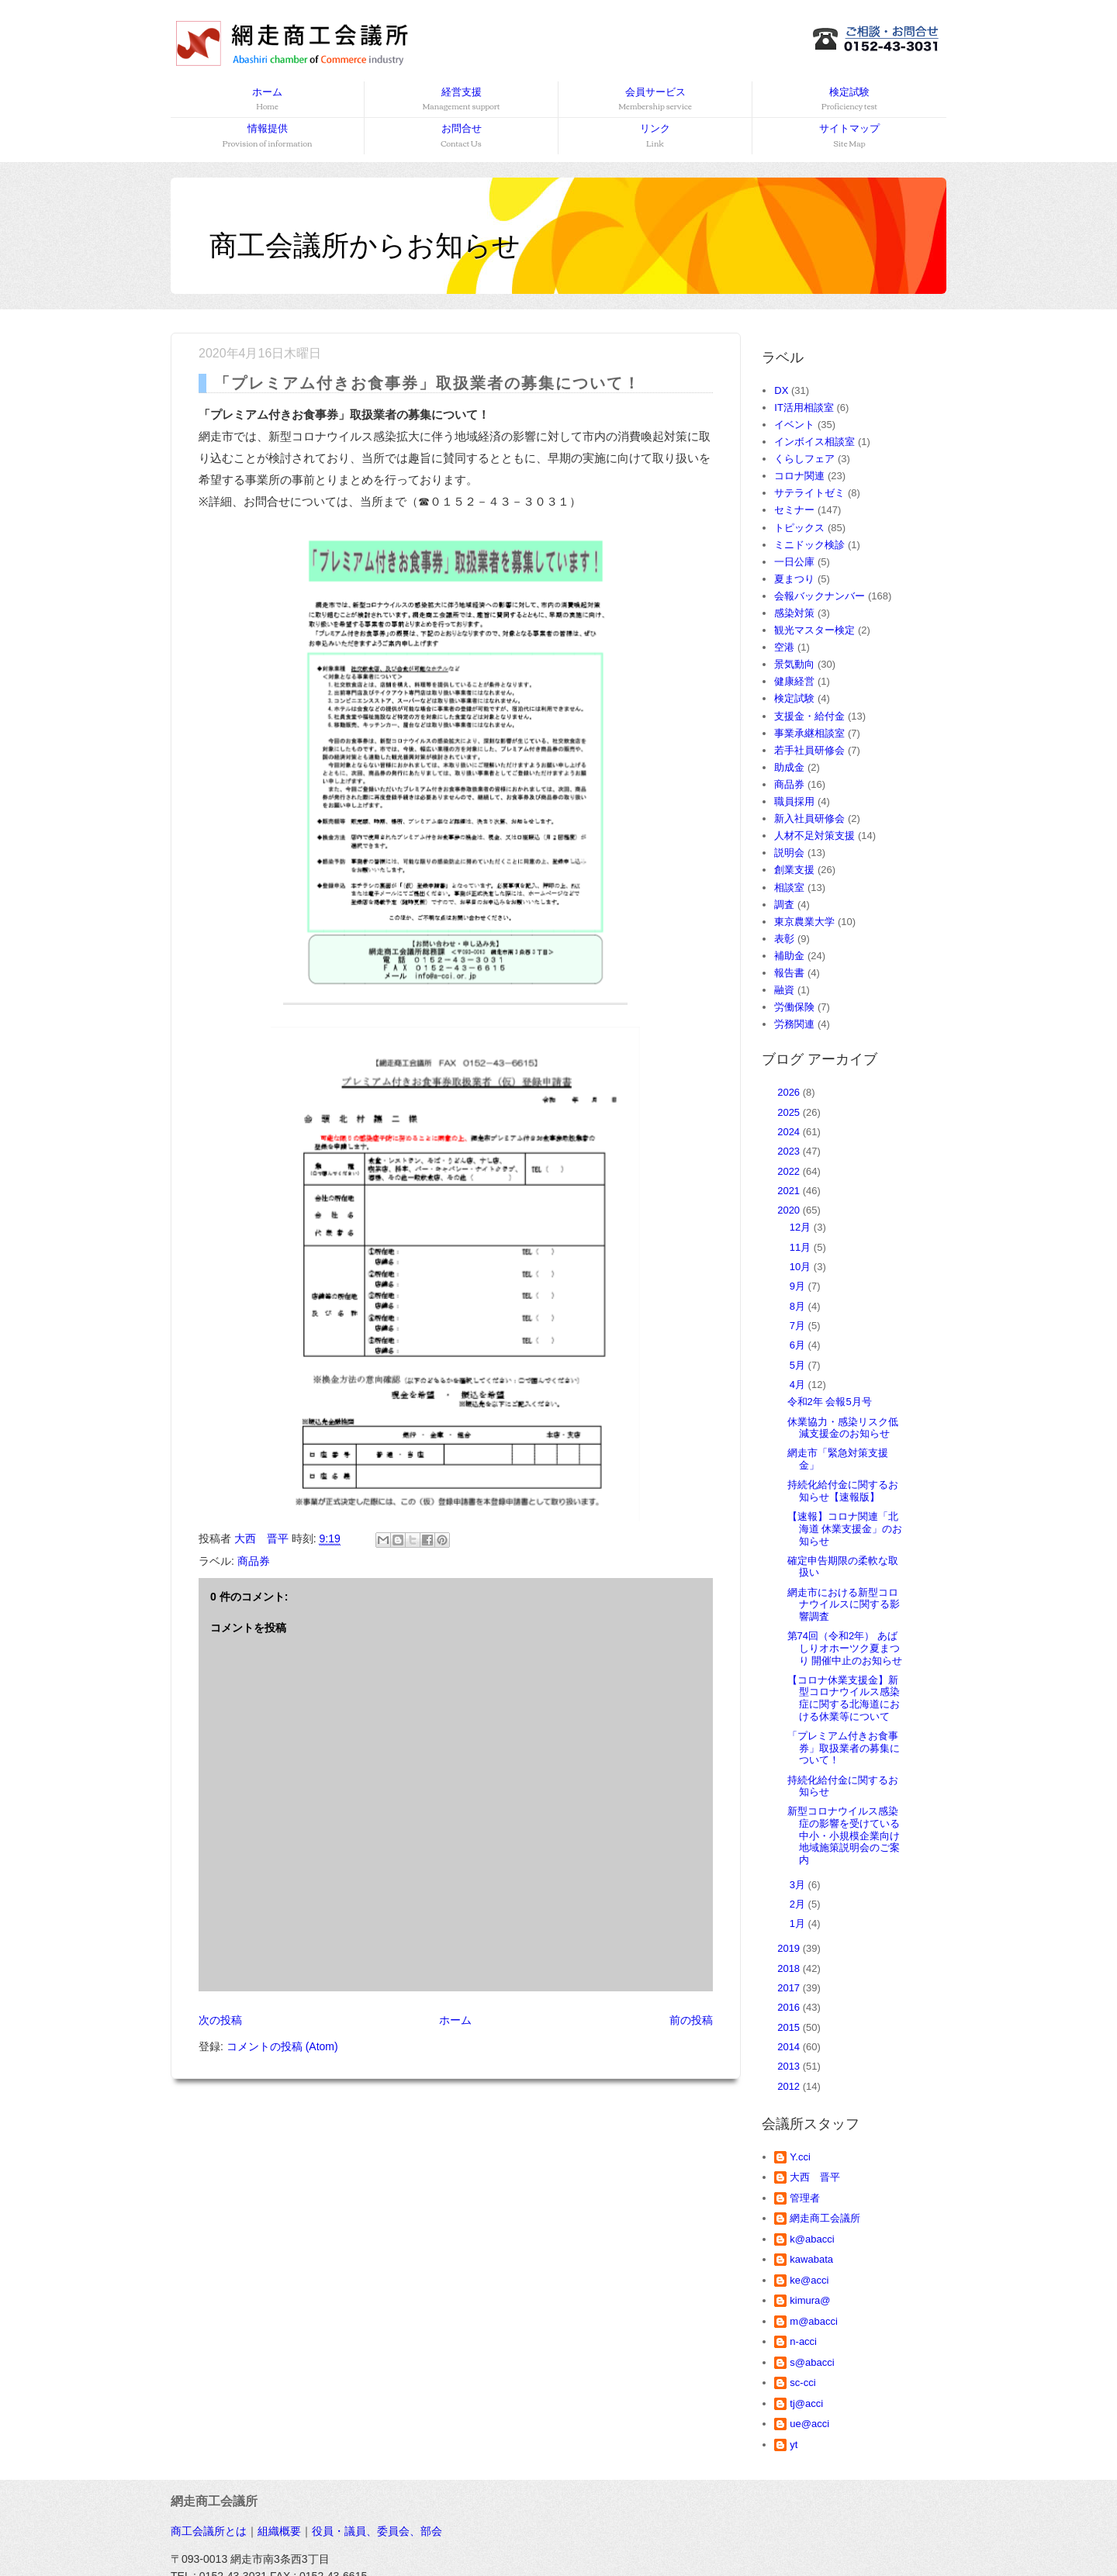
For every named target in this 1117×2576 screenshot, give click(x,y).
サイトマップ (849, 136)
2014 (790, 2047)
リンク (655, 136)
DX (781, 390)
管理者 (805, 2198)
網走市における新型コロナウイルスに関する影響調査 (843, 1604)
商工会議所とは (209, 2531)
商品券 (253, 1561)
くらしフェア (804, 458)
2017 (790, 1988)
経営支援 (461, 99)
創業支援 (794, 869)
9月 (799, 1286)
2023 (790, 1151)
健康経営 (794, 681)
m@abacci (814, 2321)
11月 (802, 1247)
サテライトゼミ (809, 493)
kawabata (811, 2259)
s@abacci (812, 2362)
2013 (790, 2066)
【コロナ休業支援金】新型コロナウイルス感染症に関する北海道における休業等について (843, 1698)
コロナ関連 (799, 476)
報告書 (789, 973)
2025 (790, 1112)
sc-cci (802, 2382)
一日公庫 (794, 562)
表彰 (784, 938)
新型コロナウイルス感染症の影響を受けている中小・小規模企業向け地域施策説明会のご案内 (843, 1835)
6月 (799, 1345)
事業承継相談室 (809, 733)
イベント (794, 424)
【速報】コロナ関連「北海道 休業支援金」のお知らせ (845, 1528)
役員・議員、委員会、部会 (377, 2531)
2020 (790, 1210)
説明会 (789, 852)
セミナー (794, 510)
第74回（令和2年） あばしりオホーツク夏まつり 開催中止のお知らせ (845, 1648)
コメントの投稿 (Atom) (282, 2046)
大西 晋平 (815, 2177)
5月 (799, 1365)
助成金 (789, 767)
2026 (790, 1092)
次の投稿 (220, 2020)
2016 (790, 2007)
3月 (799, 1885)
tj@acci (806, 2403)
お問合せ (461, 136)
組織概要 (279, 2531)
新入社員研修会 (809, 818)
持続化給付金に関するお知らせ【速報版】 (842, 1491)
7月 (799, 1325)
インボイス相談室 (814, 441)
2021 (790, 1190)
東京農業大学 (804, 921)
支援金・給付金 (809, 716)
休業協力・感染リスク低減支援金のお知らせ (842, 1428)
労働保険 (794, 1007)
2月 (799, 1904)
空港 (784, 647)
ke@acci (809, 2280)
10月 (802, 1266)
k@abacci (812, 2239)
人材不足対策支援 (814, 835)
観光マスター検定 (814, 630)
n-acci (803, 2341)
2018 (790, 1968)
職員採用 (794, 801)
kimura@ (810, 2300)
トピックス (799, 528)
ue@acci (809, 2423)
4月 (799, 1384)
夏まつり (794, 579)
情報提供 (268, 136)
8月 (799, 1306)
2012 (790, 2086)
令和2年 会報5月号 (829, 1401)
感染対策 (794, 613)
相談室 (789, 887)
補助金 (789, 956)
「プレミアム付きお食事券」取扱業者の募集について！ (843, 1748)
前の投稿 (691, 2020)
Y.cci (800, 2157)
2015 (790, 2027)
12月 (802, 1227)
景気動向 (794, 664)
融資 (784, 990)
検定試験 (849, 99)
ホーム (267, 99)
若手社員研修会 (809, 750)
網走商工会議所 (825, 2218)
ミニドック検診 (809, 545)
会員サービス (655, 99)
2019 (790, 1948)
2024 (790, 1132)
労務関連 (794, 1024)
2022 (790, 1171)
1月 (799, 1923)
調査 (784, 904)
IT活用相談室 (804, 407)
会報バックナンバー (819, 596)
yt (793, 2444)
